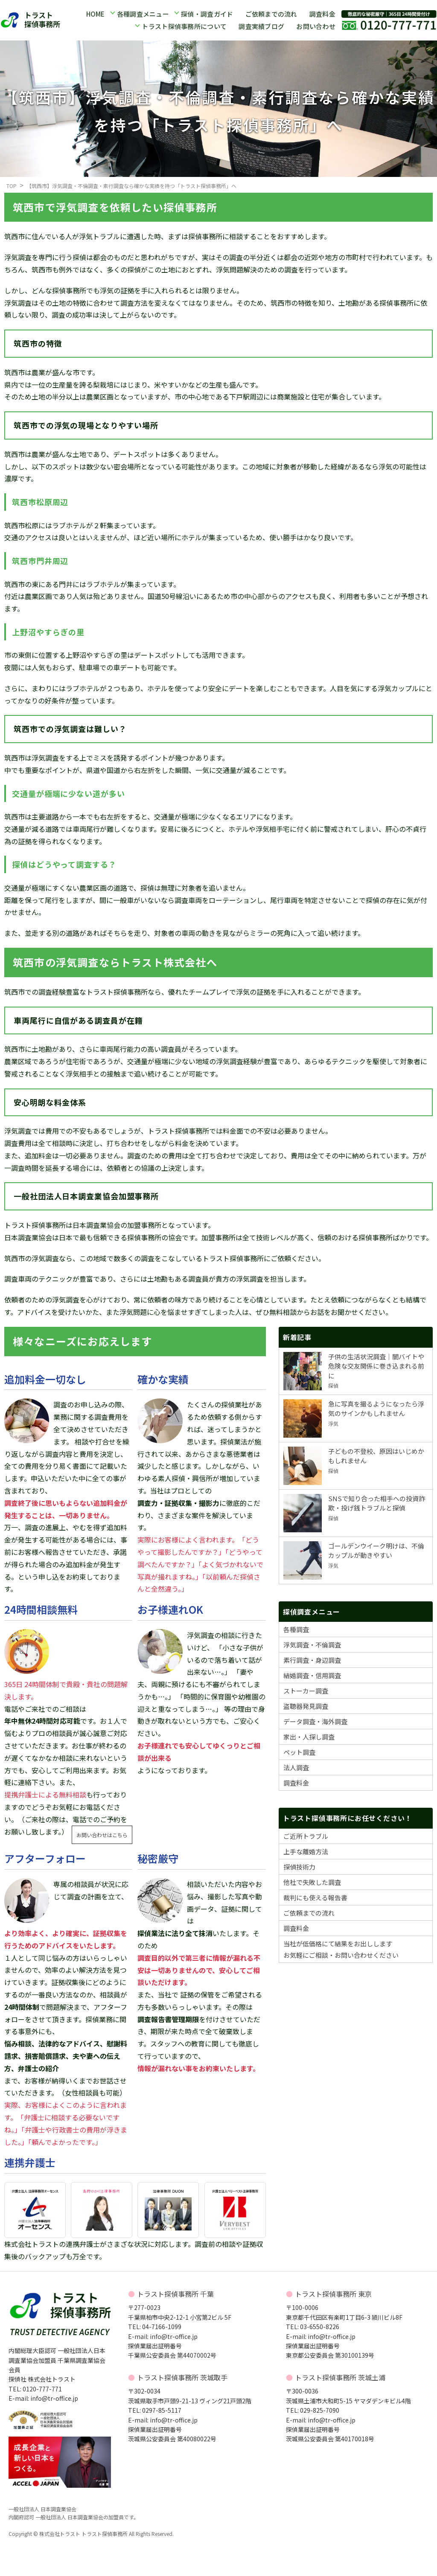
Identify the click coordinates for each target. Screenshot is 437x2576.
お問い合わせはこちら (102, 1834)
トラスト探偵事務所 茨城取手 (182, 2377)
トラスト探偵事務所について (184, 26)
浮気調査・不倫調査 (312, 1644)
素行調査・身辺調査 (312, 1660)
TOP (11, 185)
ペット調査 (299, 1752)
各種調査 (296, 1629)
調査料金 (322, 14)
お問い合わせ (316, 26)
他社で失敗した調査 (312, 1882)
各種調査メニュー (143, 14)
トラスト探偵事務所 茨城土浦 (340, 2377)
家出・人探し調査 (309, 1736)
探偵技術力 (299, 1866)
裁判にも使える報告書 (315, 1897)
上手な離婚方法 (305, 1851)
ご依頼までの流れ (271, 14)
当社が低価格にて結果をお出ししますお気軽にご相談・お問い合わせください (341, 1949)
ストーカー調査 (305, 1690)
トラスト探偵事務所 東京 (333, 2294)
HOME (95, 14)
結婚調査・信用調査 (312, 1675)
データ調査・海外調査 (315, 1721)
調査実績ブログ (261, 26)
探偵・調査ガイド (207, 14)
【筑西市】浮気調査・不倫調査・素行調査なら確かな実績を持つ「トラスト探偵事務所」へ (131, 185)
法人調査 (296, 1767)
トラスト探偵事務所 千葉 (175, 2294)
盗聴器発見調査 (305, 1706)
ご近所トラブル (305, 1836)
